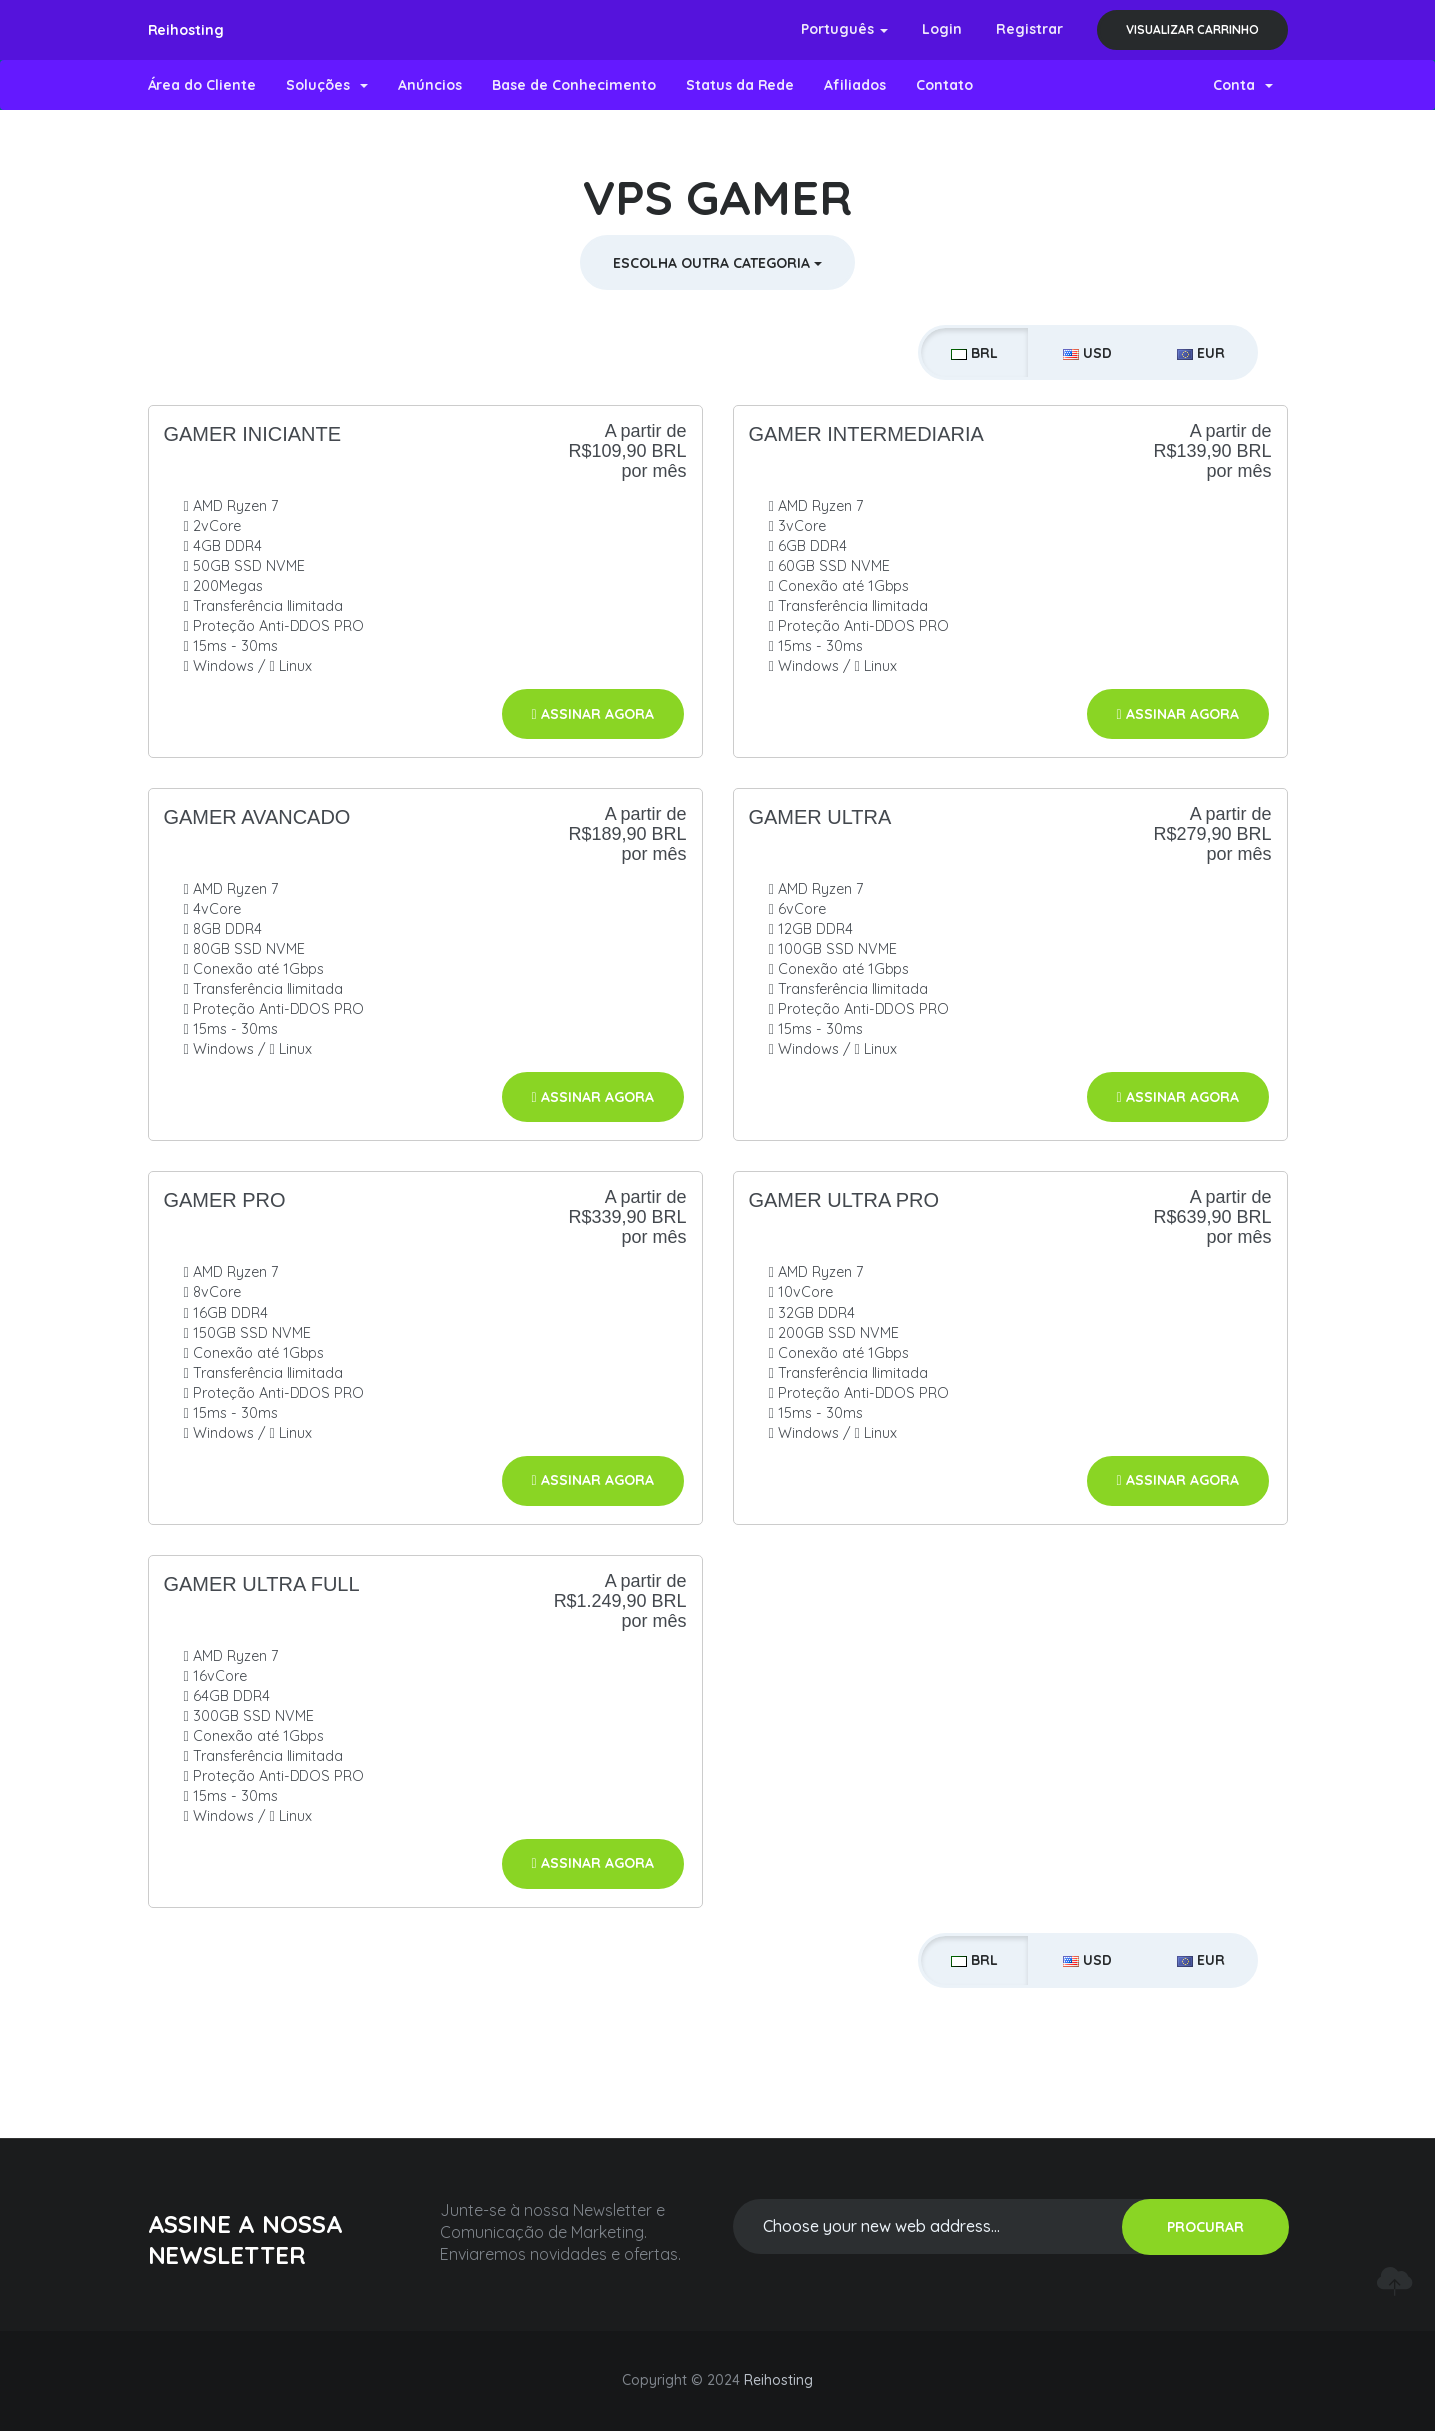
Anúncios (430, 85)
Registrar (1029, 29)
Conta (1243, 85)
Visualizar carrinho (1192, 29)
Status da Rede (740, 85)
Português (844, 29)
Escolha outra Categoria (717, 263)
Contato (944, 85)
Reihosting (186, 30)
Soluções (327, 85)
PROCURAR (1205, 2227)
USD (1087, 353)
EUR (1201, 353)
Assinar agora (593, 714)
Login (942, 29)
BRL (974, 353)
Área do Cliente (202, 85)
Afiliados (855, 85)
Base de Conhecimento (574, 85)
